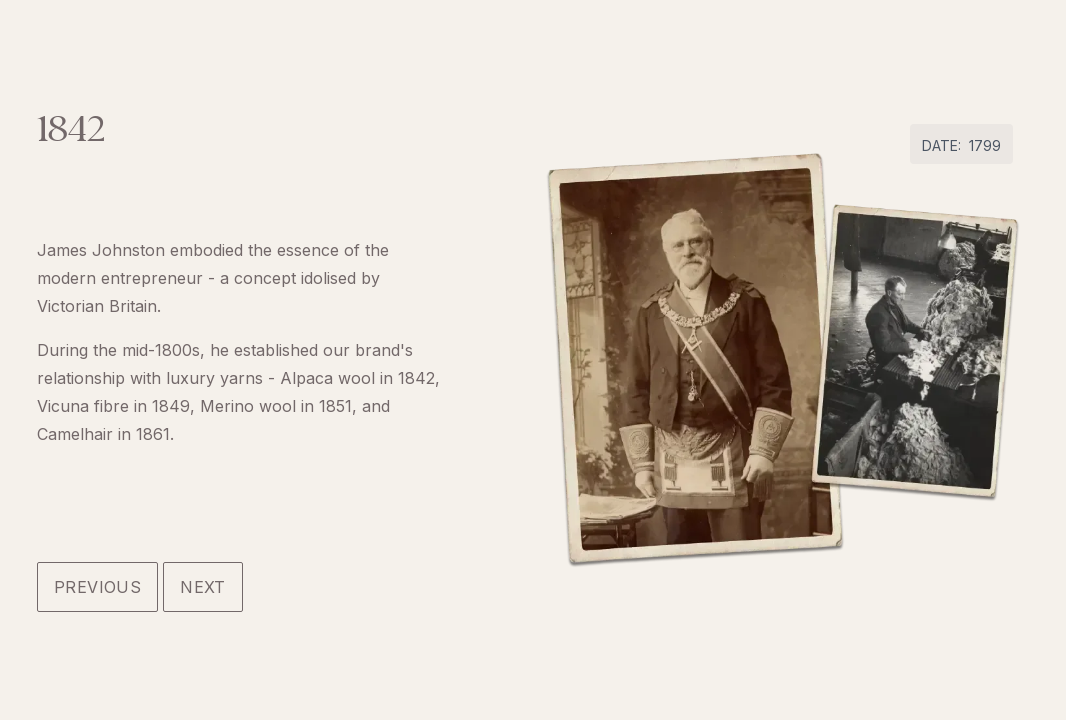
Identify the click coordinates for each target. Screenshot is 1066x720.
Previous (97, 587)
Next (203, 587)
